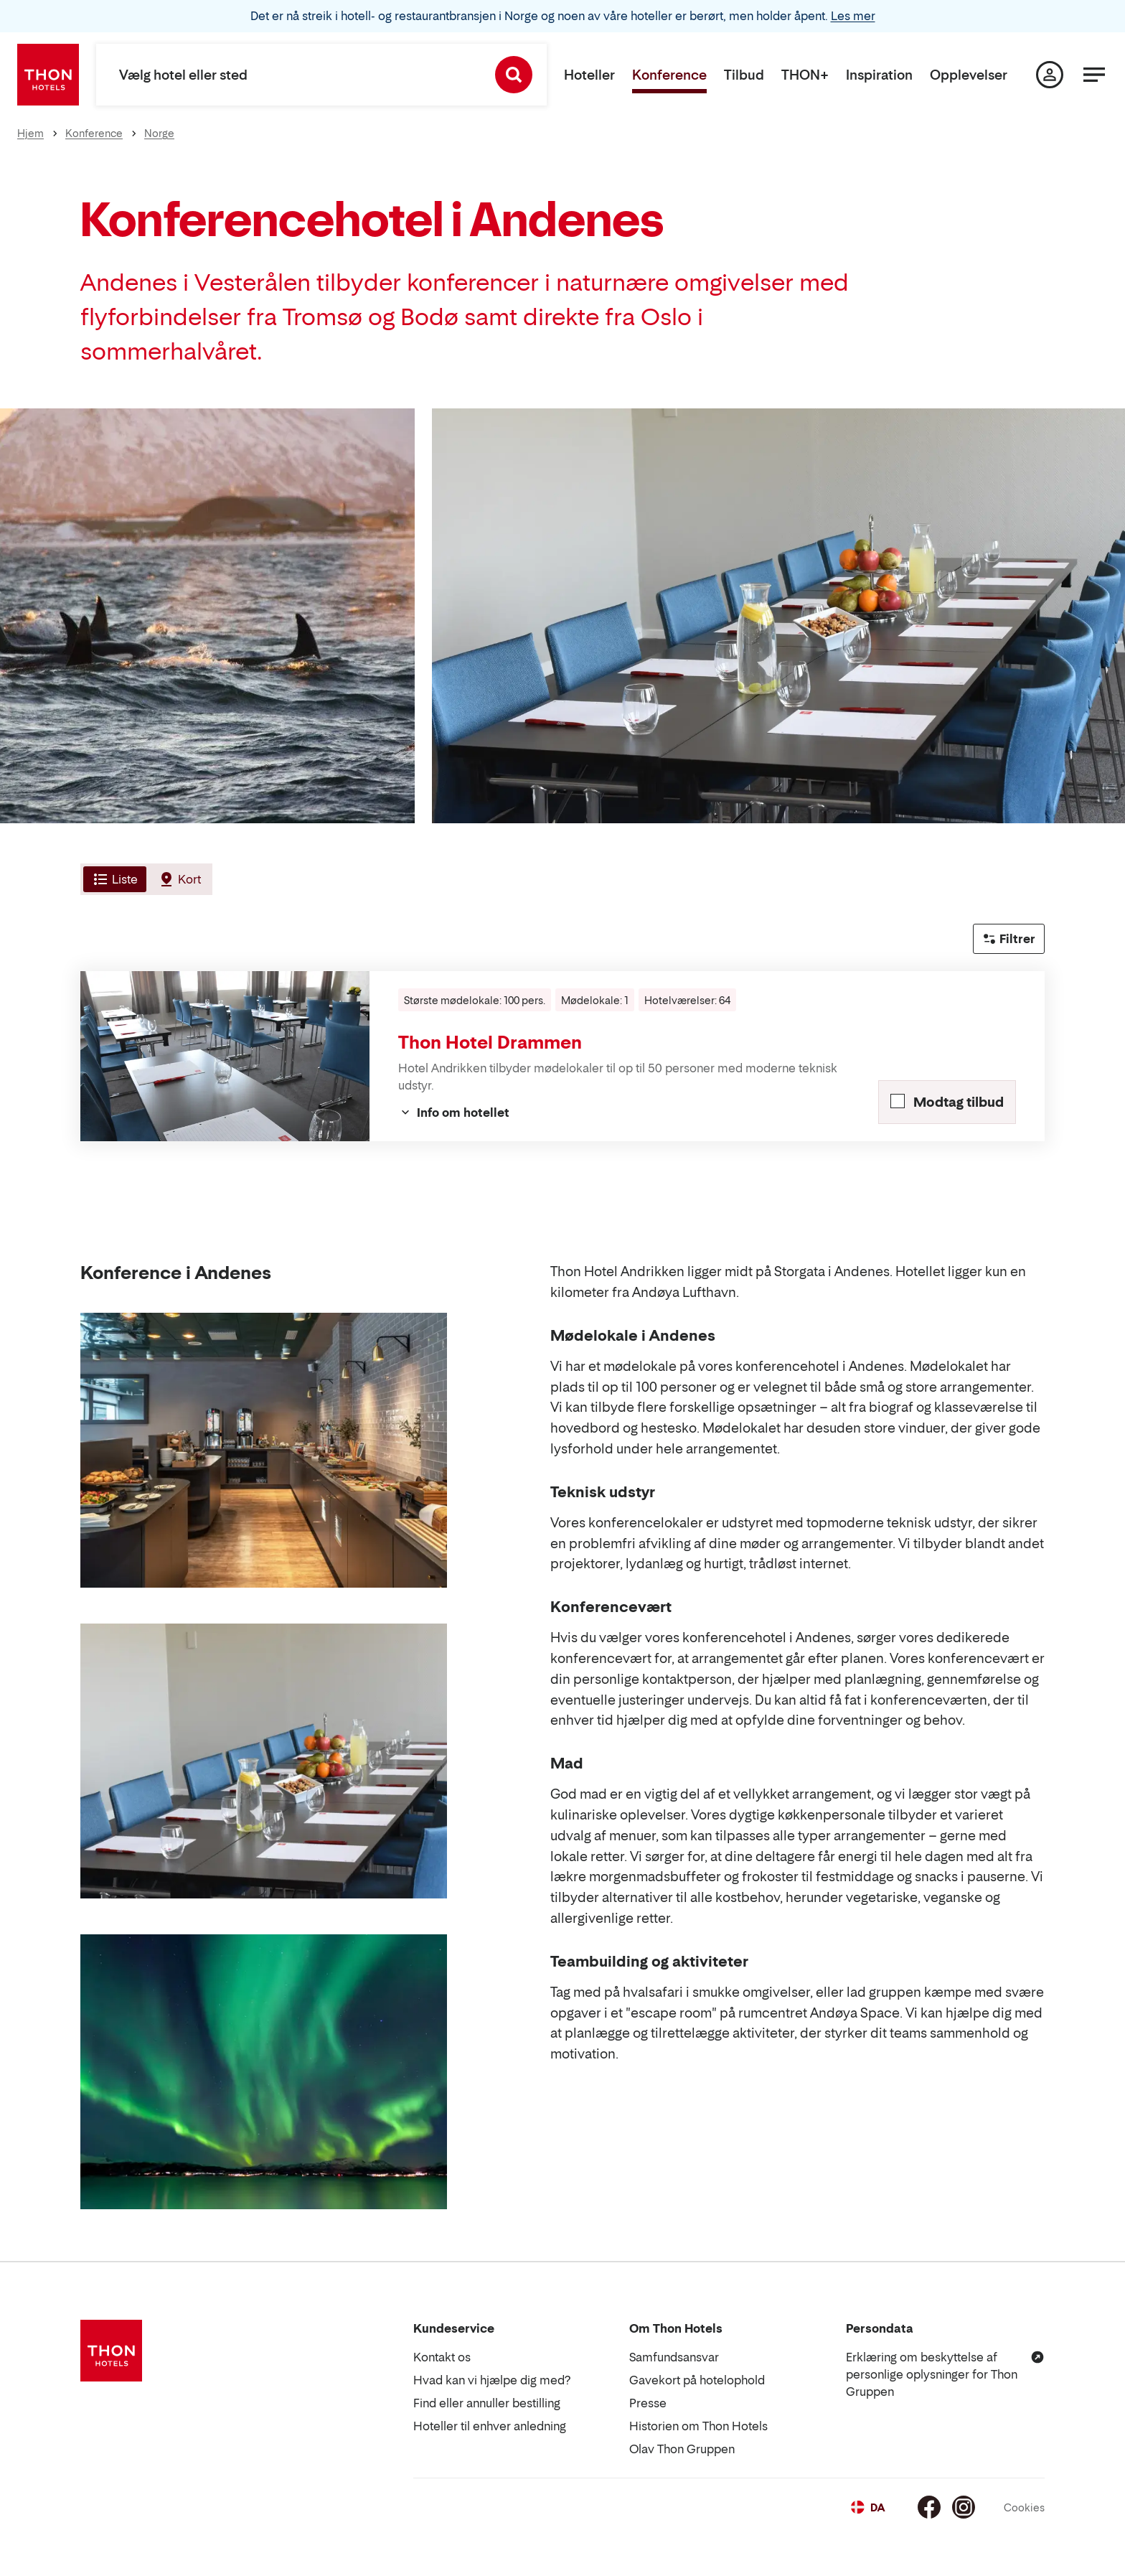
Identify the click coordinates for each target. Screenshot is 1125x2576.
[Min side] (1049, 74)
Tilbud (744, 75)
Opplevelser (968, 75)
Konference (669, 75)
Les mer (853, 16)
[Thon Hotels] (48, 75)
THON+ (805, 75)
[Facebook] (929, 2507)
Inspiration (879, 75)
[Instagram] (963, 2507)
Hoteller (589, 75)
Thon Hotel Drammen (490, 1042)
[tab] (113, 879)
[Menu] (1094, 74)
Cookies (1024, 2507)
